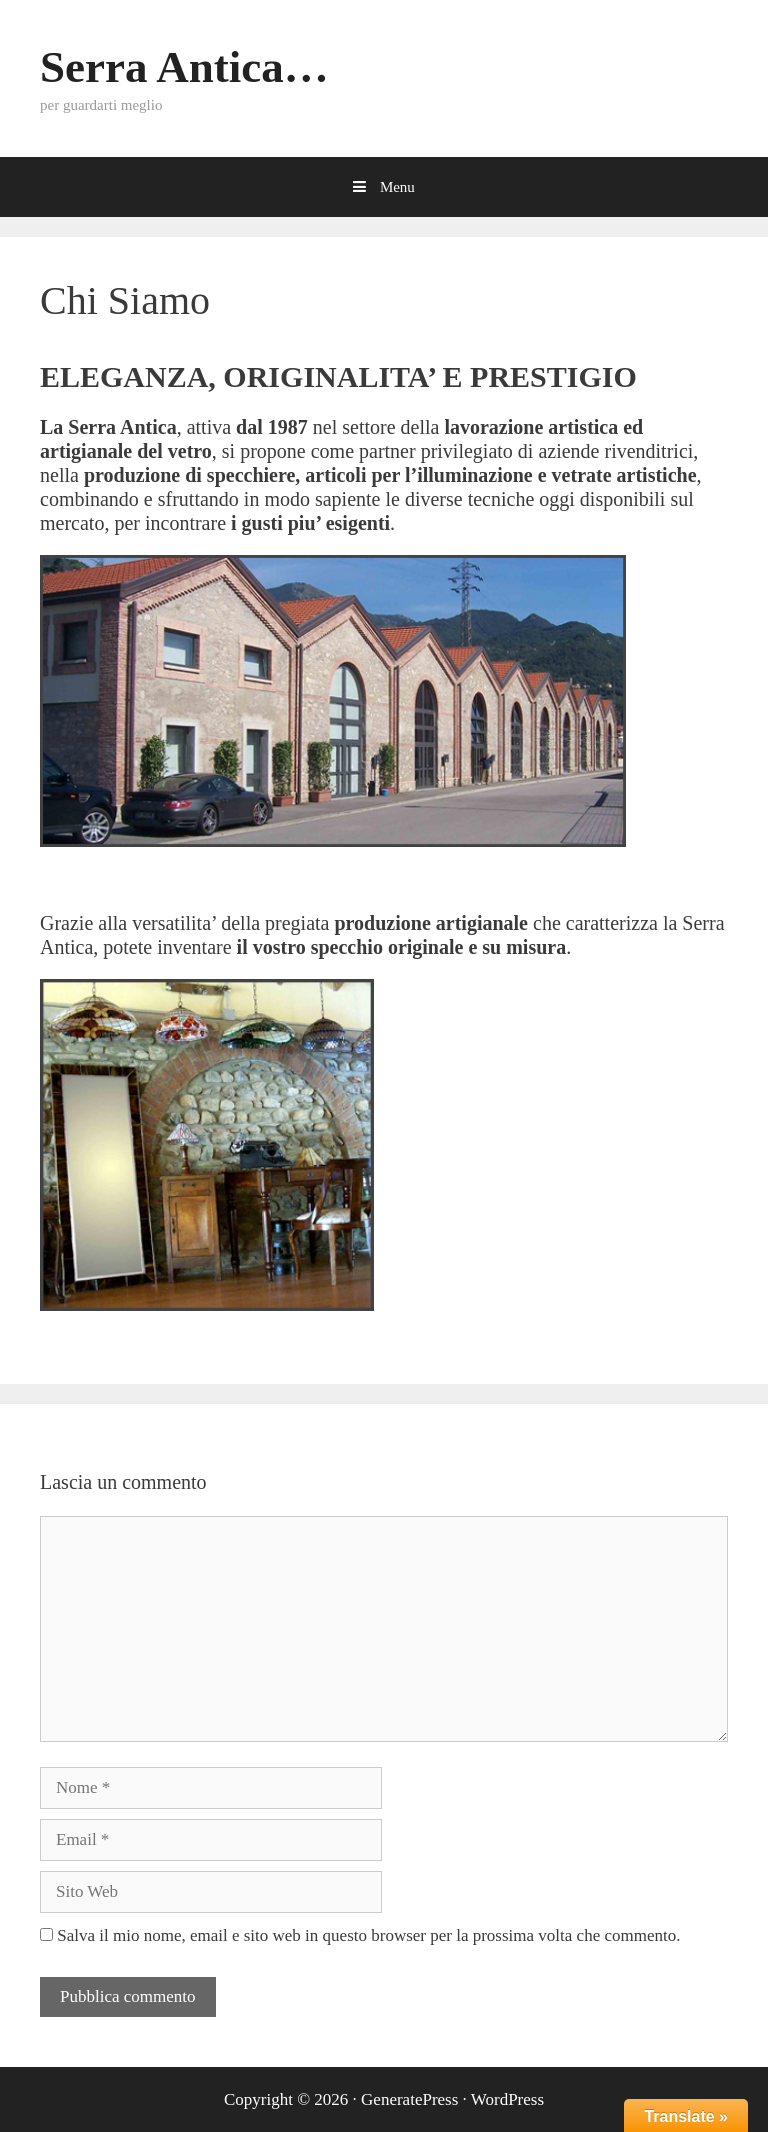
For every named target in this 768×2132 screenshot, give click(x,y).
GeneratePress (409, 2099)
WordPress (507, 2099)
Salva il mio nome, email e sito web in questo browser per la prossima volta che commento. (368, 1935)
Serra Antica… (184, 67)
